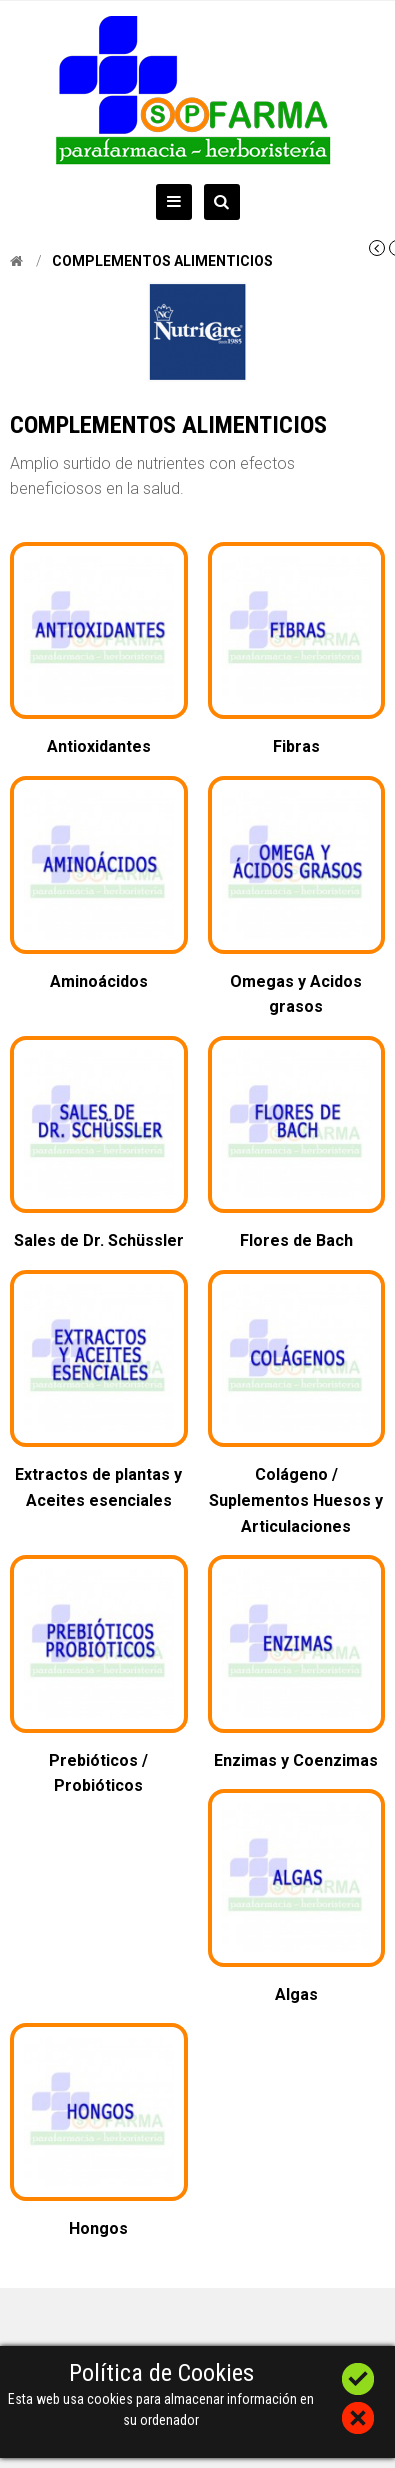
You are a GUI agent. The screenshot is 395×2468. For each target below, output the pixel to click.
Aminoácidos (99, 981)
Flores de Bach (296, 1240)
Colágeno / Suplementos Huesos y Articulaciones (296, 1500)
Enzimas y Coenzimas (296, 1760)
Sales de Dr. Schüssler (99, 1240)
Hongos (98, 2228)
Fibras (296, 746)
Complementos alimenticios (162, 261)
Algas (296, 1994)
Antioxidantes (99, 746)
